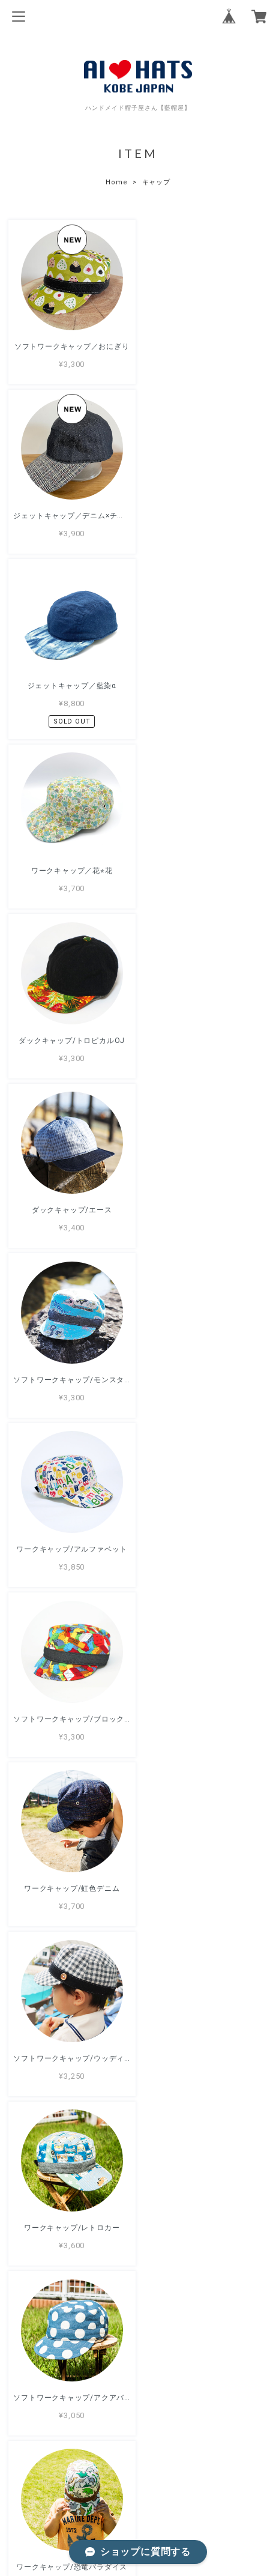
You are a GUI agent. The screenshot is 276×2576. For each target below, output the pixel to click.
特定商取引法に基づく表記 (138, 2498)
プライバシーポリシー (138, 2482)
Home (116, 182)
